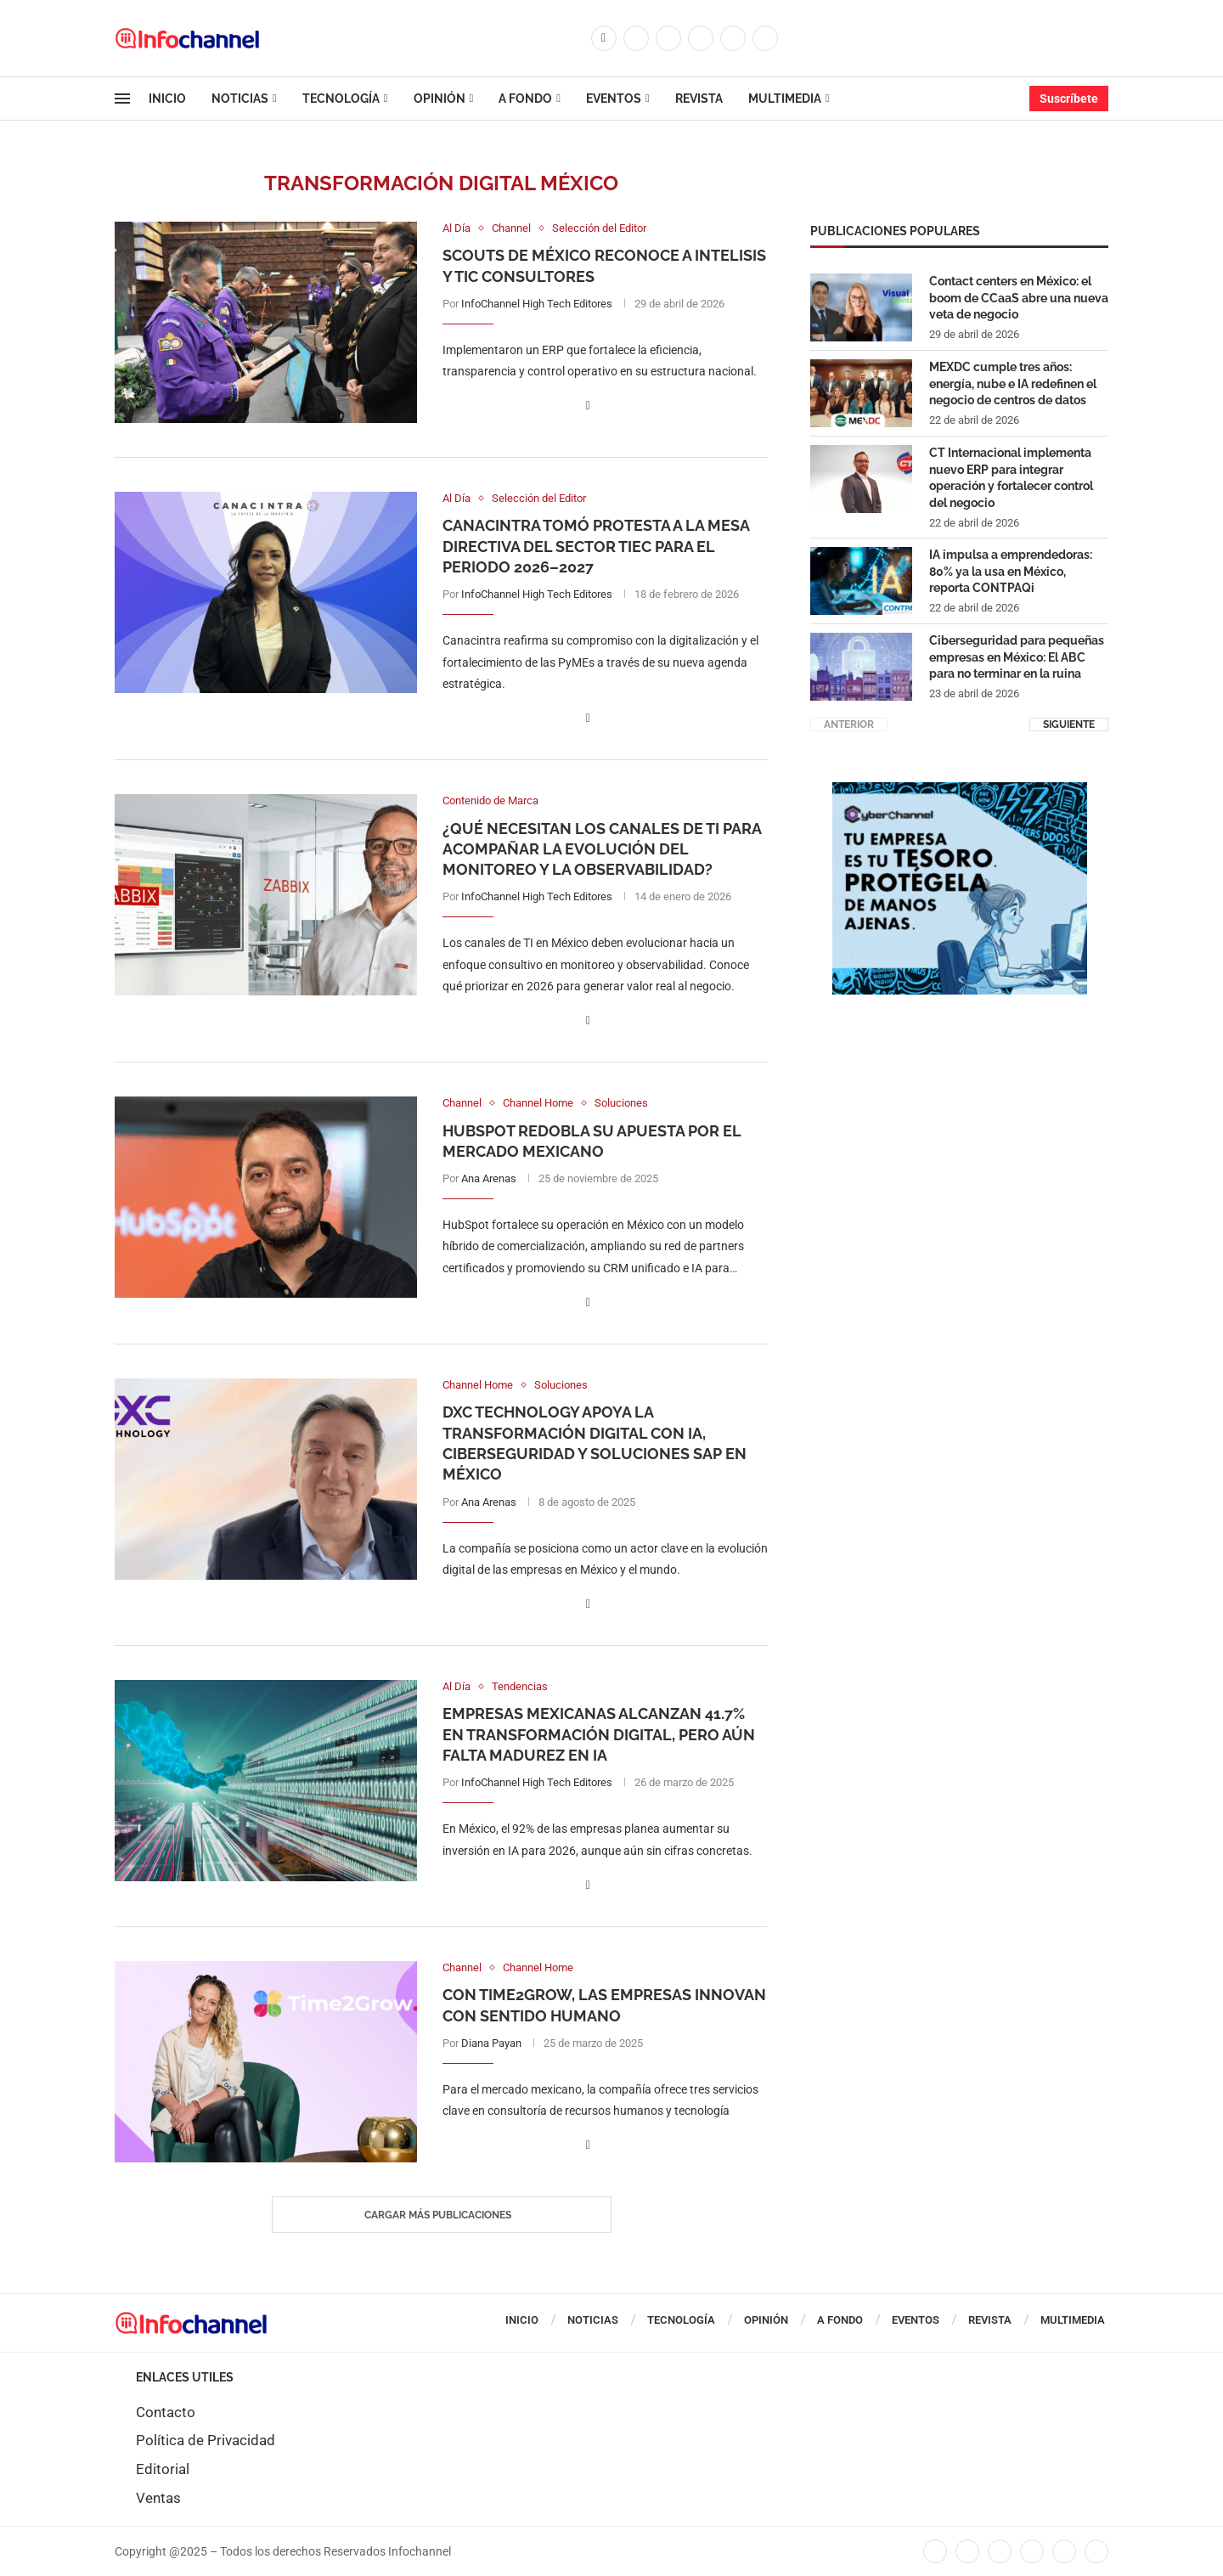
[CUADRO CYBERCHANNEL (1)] (959, 789)
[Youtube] (733, 38)
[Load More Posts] (442, 2215)
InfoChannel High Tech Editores (536, 303)
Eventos (613, 98)
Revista (699, 98)
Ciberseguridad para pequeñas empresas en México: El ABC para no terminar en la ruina (1016, 656)
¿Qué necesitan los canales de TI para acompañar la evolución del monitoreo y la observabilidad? (601, 849)
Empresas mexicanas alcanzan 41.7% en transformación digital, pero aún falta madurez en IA (598, 1734)
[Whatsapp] (765, 38)
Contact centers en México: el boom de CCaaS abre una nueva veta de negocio (1018, 296)
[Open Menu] (122, 98)
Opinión (439, 98)
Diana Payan (491, 2043)
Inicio (167, 98)
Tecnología (341, 98)
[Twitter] (636, 38)
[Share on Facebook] (588, 405)
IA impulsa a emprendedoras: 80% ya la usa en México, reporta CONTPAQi (1010, 570)
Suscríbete (1069, 98)
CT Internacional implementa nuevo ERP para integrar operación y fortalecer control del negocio (1011, 477)
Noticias (239, 98)
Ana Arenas (488, 1178)
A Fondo (525, 98)
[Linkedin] (700, 38)
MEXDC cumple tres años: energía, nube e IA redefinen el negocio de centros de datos (1012, 382)
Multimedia (784, 98)
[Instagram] (668, 38)
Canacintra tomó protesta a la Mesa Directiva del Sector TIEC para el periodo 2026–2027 (595, 546)
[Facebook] (604, 38)
